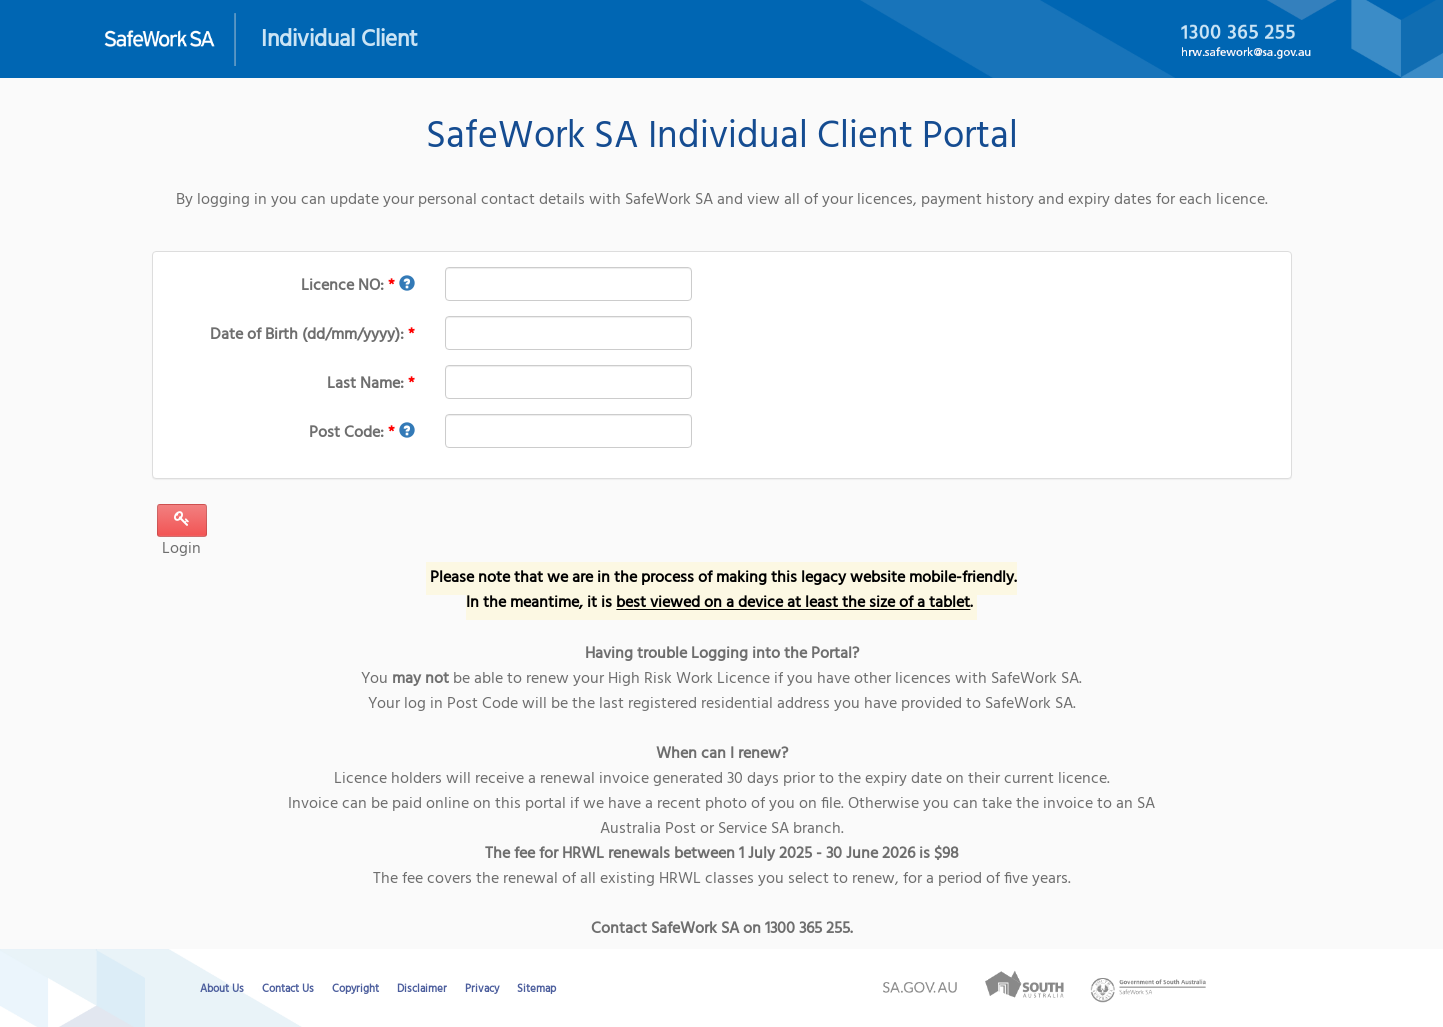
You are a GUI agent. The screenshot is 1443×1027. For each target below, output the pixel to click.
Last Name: (371, 384)
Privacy (482, 989)
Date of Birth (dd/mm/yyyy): (312, 335)
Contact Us (288, 989)
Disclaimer (422, 989)
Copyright (355, 989)
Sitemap (536, 989)
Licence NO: (358, 286)
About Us (222, 989)
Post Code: (362, 433)
